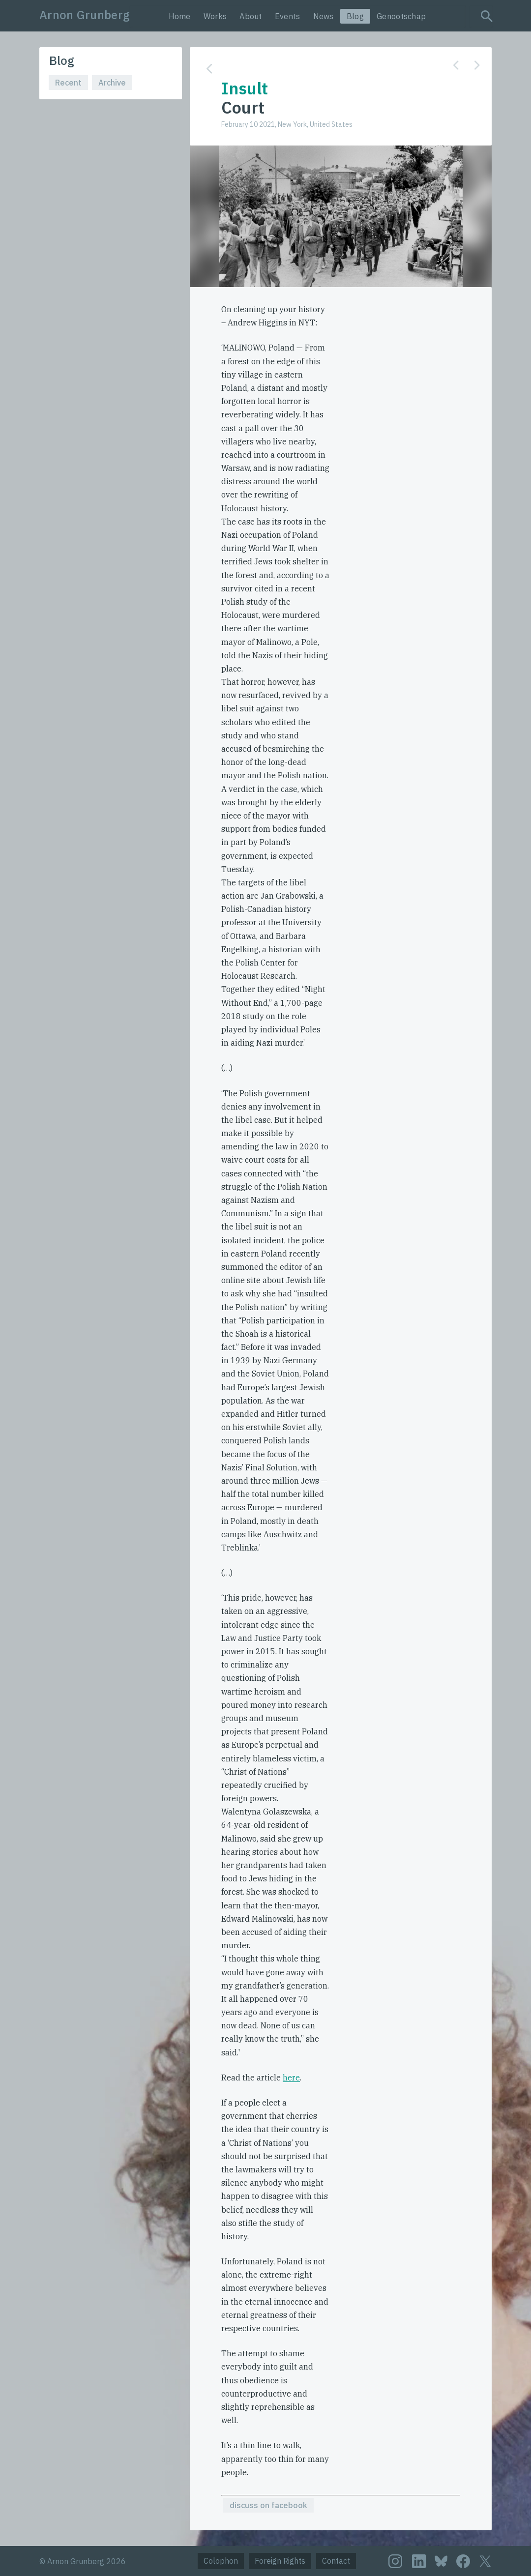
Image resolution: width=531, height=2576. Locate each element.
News (323, 16)
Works (215, 16)
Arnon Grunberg (84, 15)
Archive (112, 83)
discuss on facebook (268, 2505)
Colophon (221, 2561)
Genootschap (401, 16)
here (291, 2077)
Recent (68, 83)
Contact (336, 2561)
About (250, 16)
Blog (355, 16)
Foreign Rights (280, 2561)
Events (287, 16)
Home (180, 16)
